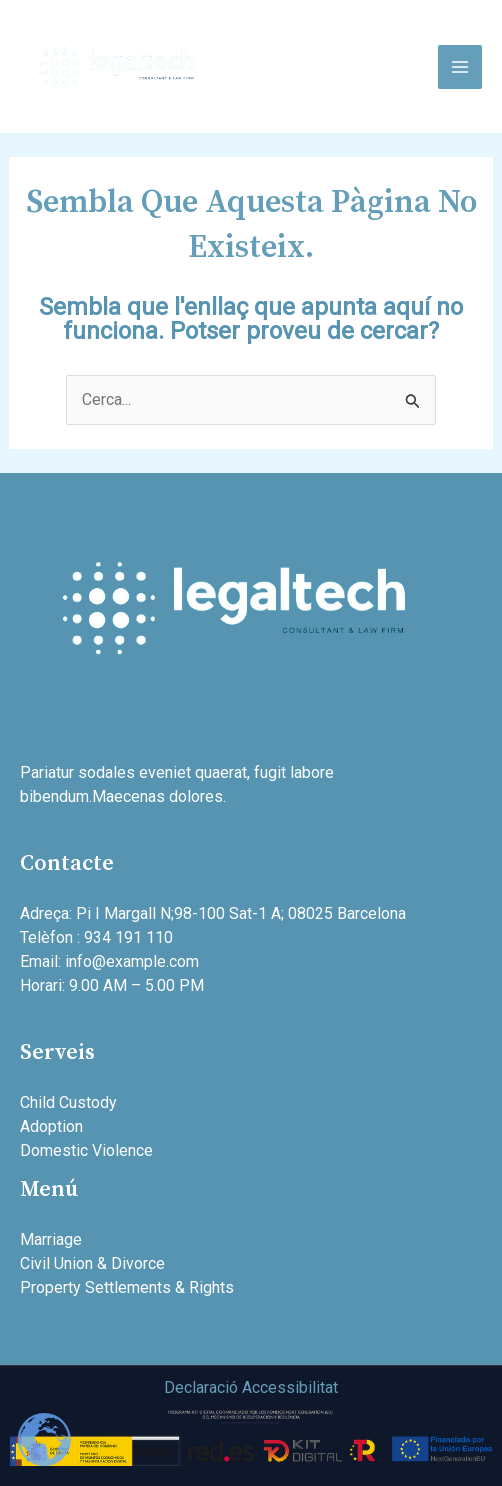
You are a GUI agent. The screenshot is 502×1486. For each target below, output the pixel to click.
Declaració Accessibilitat (251, 1387)
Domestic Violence (86, 1150)
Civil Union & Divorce (92, 1263)
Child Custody (68, 1102)
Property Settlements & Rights (127, 1287)
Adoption (51, 1126)
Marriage (51, 1239)
